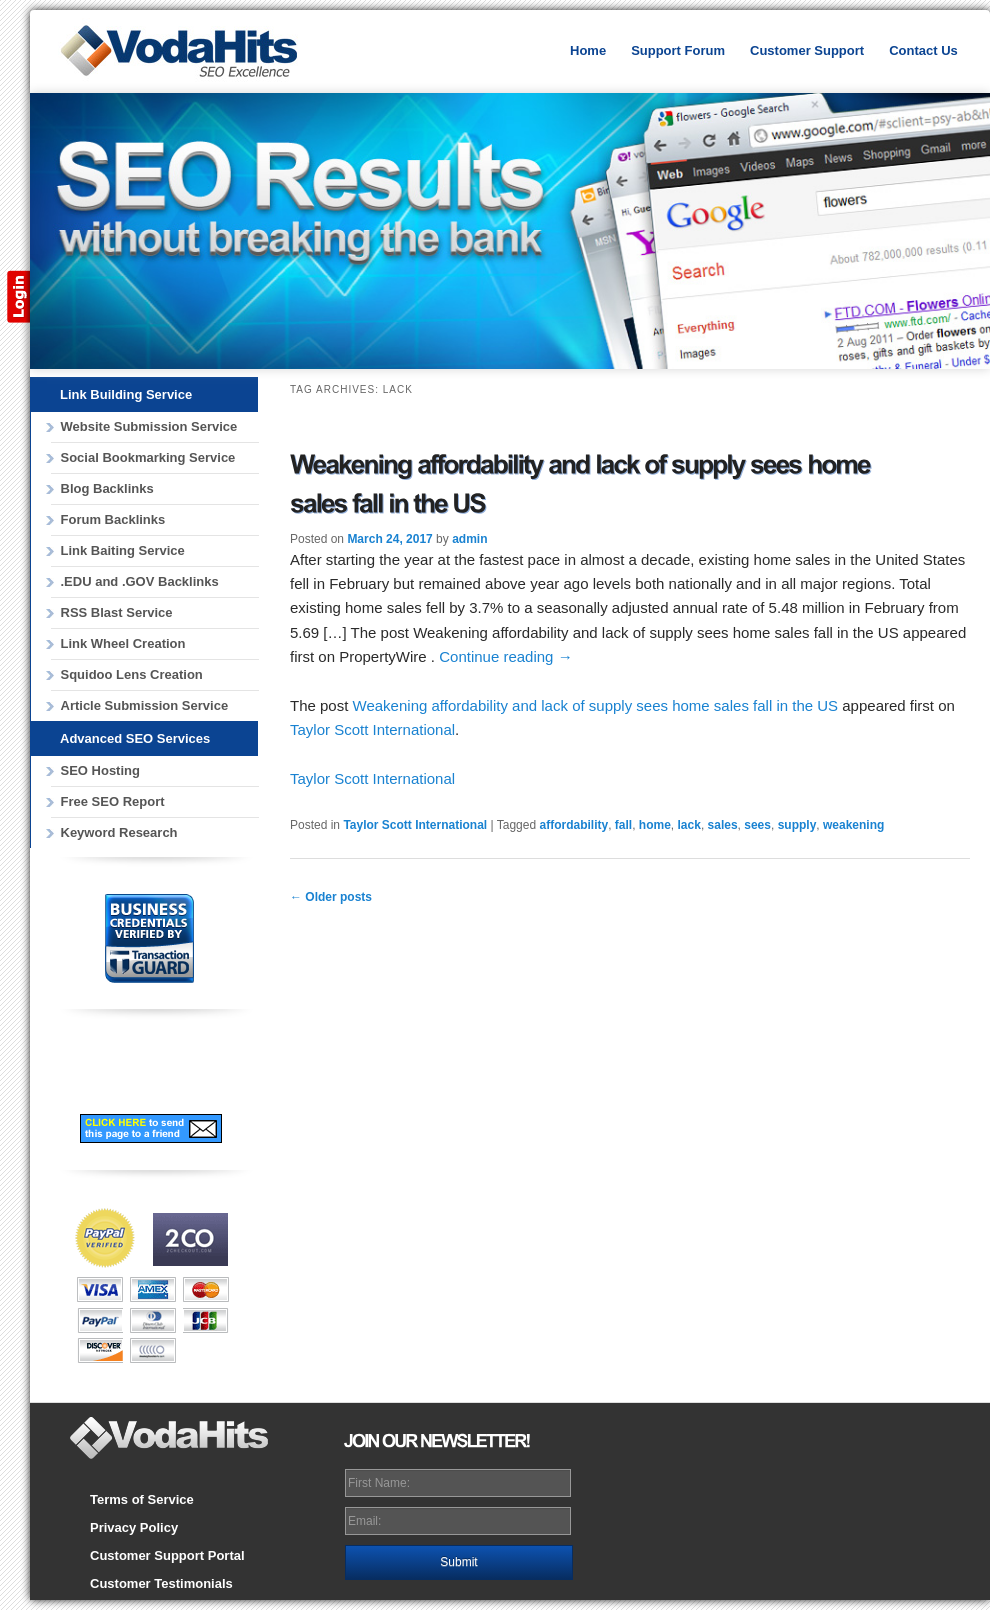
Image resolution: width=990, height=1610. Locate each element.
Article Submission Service (145, 705)
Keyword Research (119, 832)
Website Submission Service (149, 426)
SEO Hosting (100, 770)
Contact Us (923, 50)
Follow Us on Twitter (147, 1080)
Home (588, 50)
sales (723, 825)
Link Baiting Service (123, 550)
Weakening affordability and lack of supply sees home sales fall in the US (596, 705)
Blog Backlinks (107, 488)
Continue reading (505, 656)
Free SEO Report (113, 801)
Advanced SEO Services (135, 738)
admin (469, 539)
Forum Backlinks (113, 519)
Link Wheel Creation (123, 643)
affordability (573, 825)
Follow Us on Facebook (89, 1070)
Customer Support (807, 50)
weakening (853, 825)
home (655, 825)
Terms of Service (142, 1499)
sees (757, 825)
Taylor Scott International (372, 729)
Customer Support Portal (167, 1555)
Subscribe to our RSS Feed (210, 1080)
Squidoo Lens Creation (132, 674)
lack (689, 825)
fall (623, 825)
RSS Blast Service (117, 612)
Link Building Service (126, 394)
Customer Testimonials (161, 1583)
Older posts (331, 897)
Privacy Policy (134, 1527)
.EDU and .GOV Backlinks (140, 581)
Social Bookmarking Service (148, 457)
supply (797, 825)
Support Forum (678, 50)
